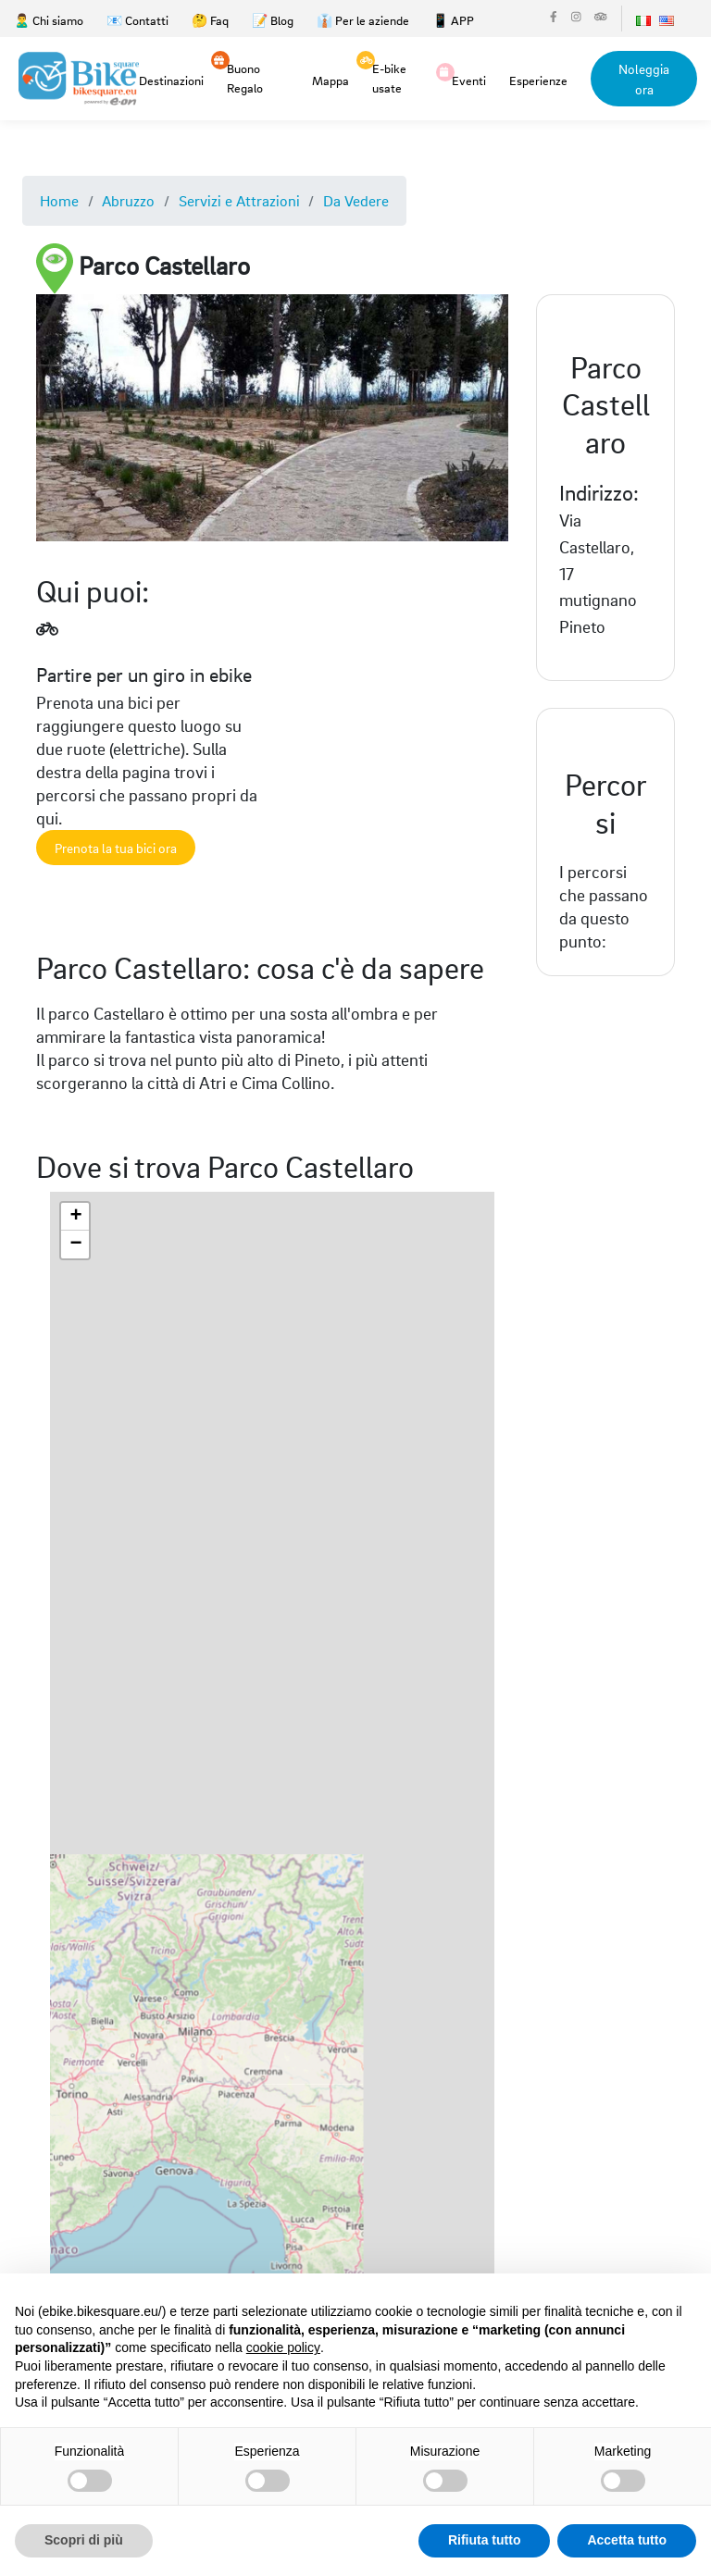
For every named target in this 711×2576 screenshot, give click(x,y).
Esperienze (538, 80)
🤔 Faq (210, 20)
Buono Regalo (245, 76)
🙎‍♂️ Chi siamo (48, 20)
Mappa (330, 80)
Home (59, 200)
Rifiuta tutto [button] (484, 2540)
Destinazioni (171, 80)
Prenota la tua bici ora (116, 847)
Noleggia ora (643, 78)
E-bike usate (389, 76)
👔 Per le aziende (363, 20)
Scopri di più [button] (83, 2540)
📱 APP (453, 20)
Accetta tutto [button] (627, 2540)
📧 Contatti (137, 20)
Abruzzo (128, 200)
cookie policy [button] (283, 2347)
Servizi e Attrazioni (239, 200)
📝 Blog (272, 20)
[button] (75, 1217)
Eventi (469, 79)
